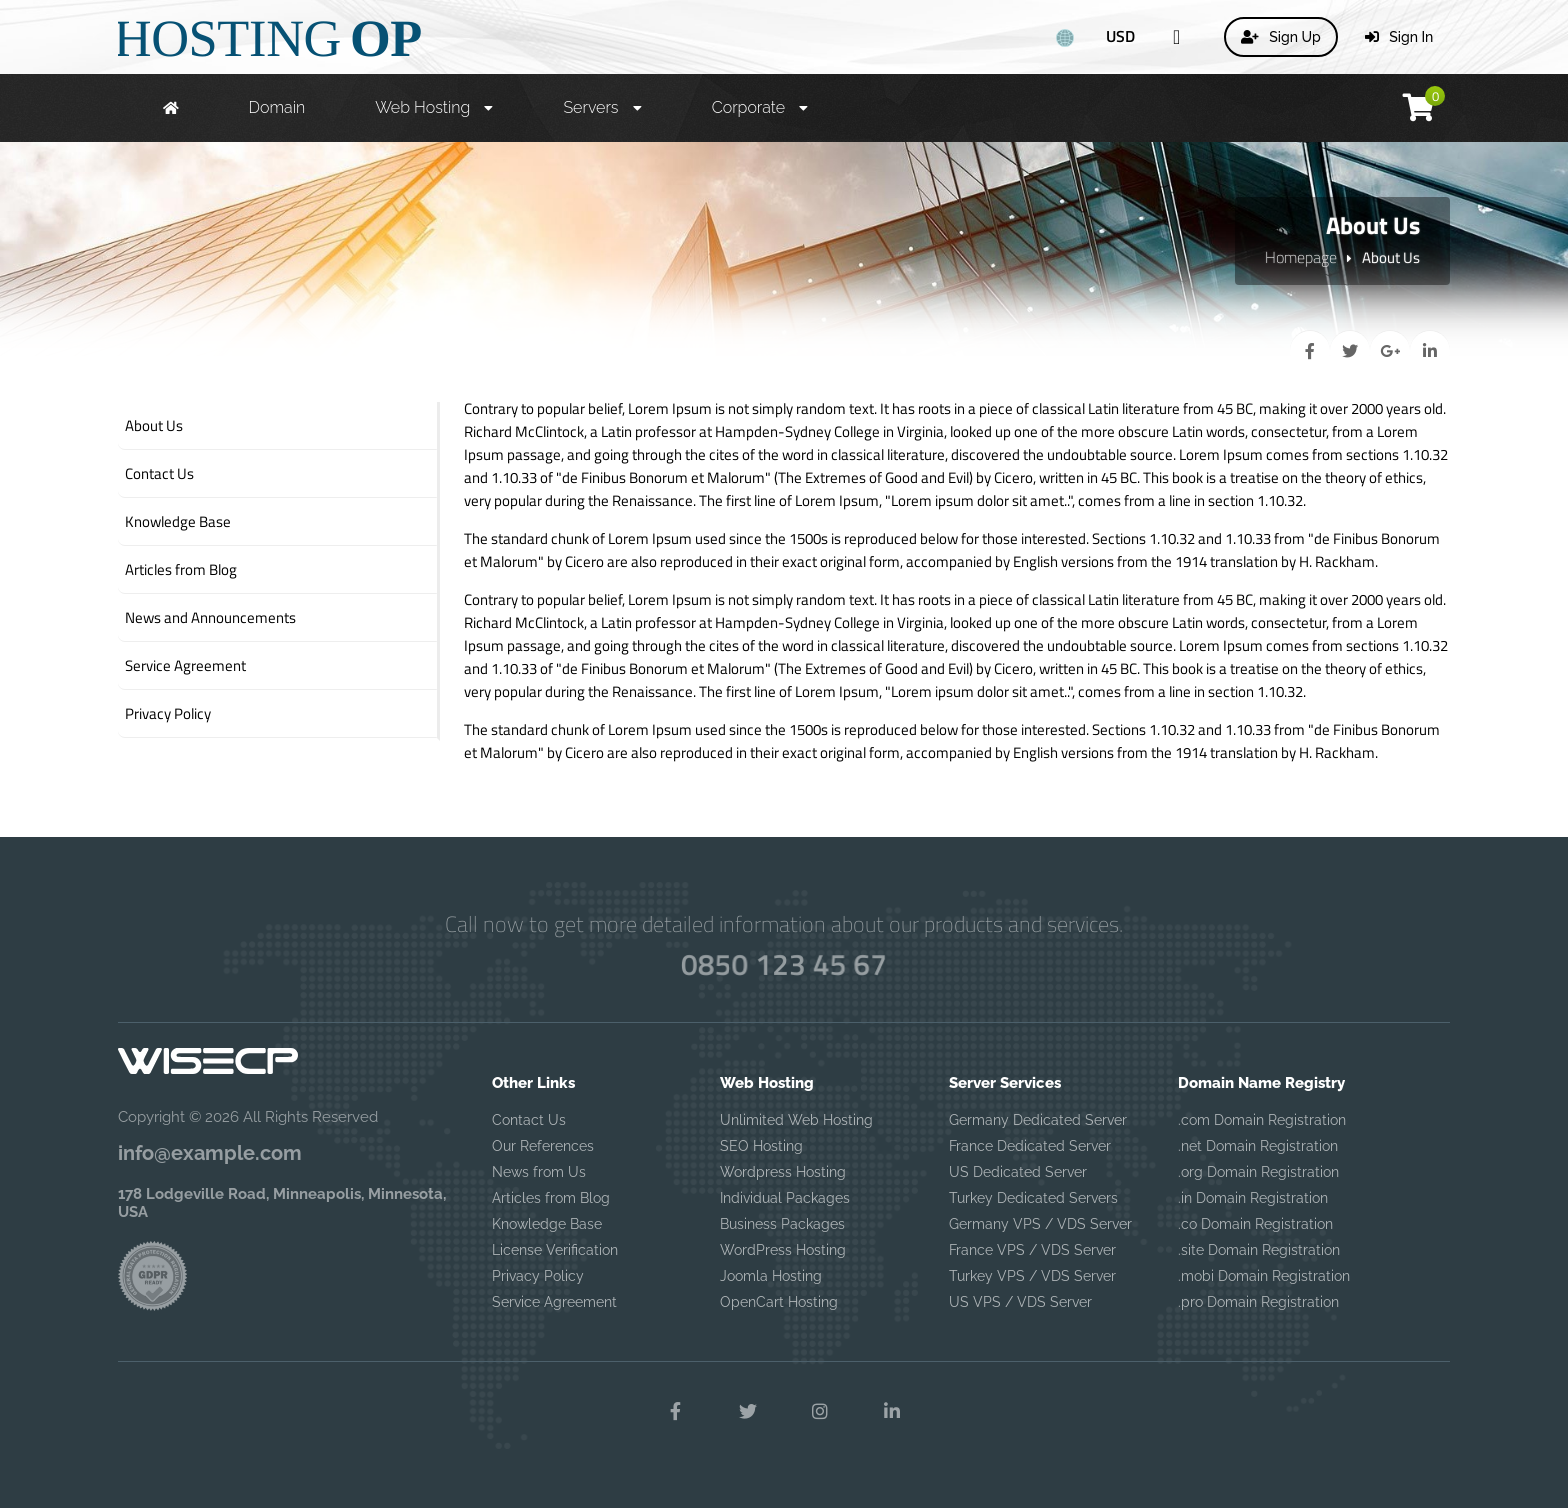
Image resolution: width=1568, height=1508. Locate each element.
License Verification (555, 1250)
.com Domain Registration (1262, 1120)
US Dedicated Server (1018, 1172)
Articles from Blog (551, 1198)
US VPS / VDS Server (1020, 1302)
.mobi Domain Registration (1264, 1276)
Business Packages (782, 1224)
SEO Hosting (761, 1146)
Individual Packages (785, 1198)
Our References (543, 1146)
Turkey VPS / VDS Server (1032, 1276)
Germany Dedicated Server (1038, 1120)
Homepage (1301, 257)
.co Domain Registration (1255, 1224)
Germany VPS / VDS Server (1040, 1224)
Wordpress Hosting (783, 1172)
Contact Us (529, 1120)
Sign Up (1281, 37)
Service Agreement (554, 1302)
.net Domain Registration (1258, 1146)
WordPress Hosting (783, 1250)
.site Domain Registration (1259, 1250)
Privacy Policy (538, 1276)
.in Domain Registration (1253, 1198)
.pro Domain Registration (1258, 1302)
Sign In (1399, 37)
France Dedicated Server (1030, 1146)
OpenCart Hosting (779, 1302)
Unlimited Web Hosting (796, 1120)
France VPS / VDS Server (1032, 1250)
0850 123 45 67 (784, 964)
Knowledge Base (547, 1224)
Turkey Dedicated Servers (1033, 1198)
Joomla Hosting (771, 1276)
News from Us (539, 1172)
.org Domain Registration (1258, 1172)
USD (1120, 36)
